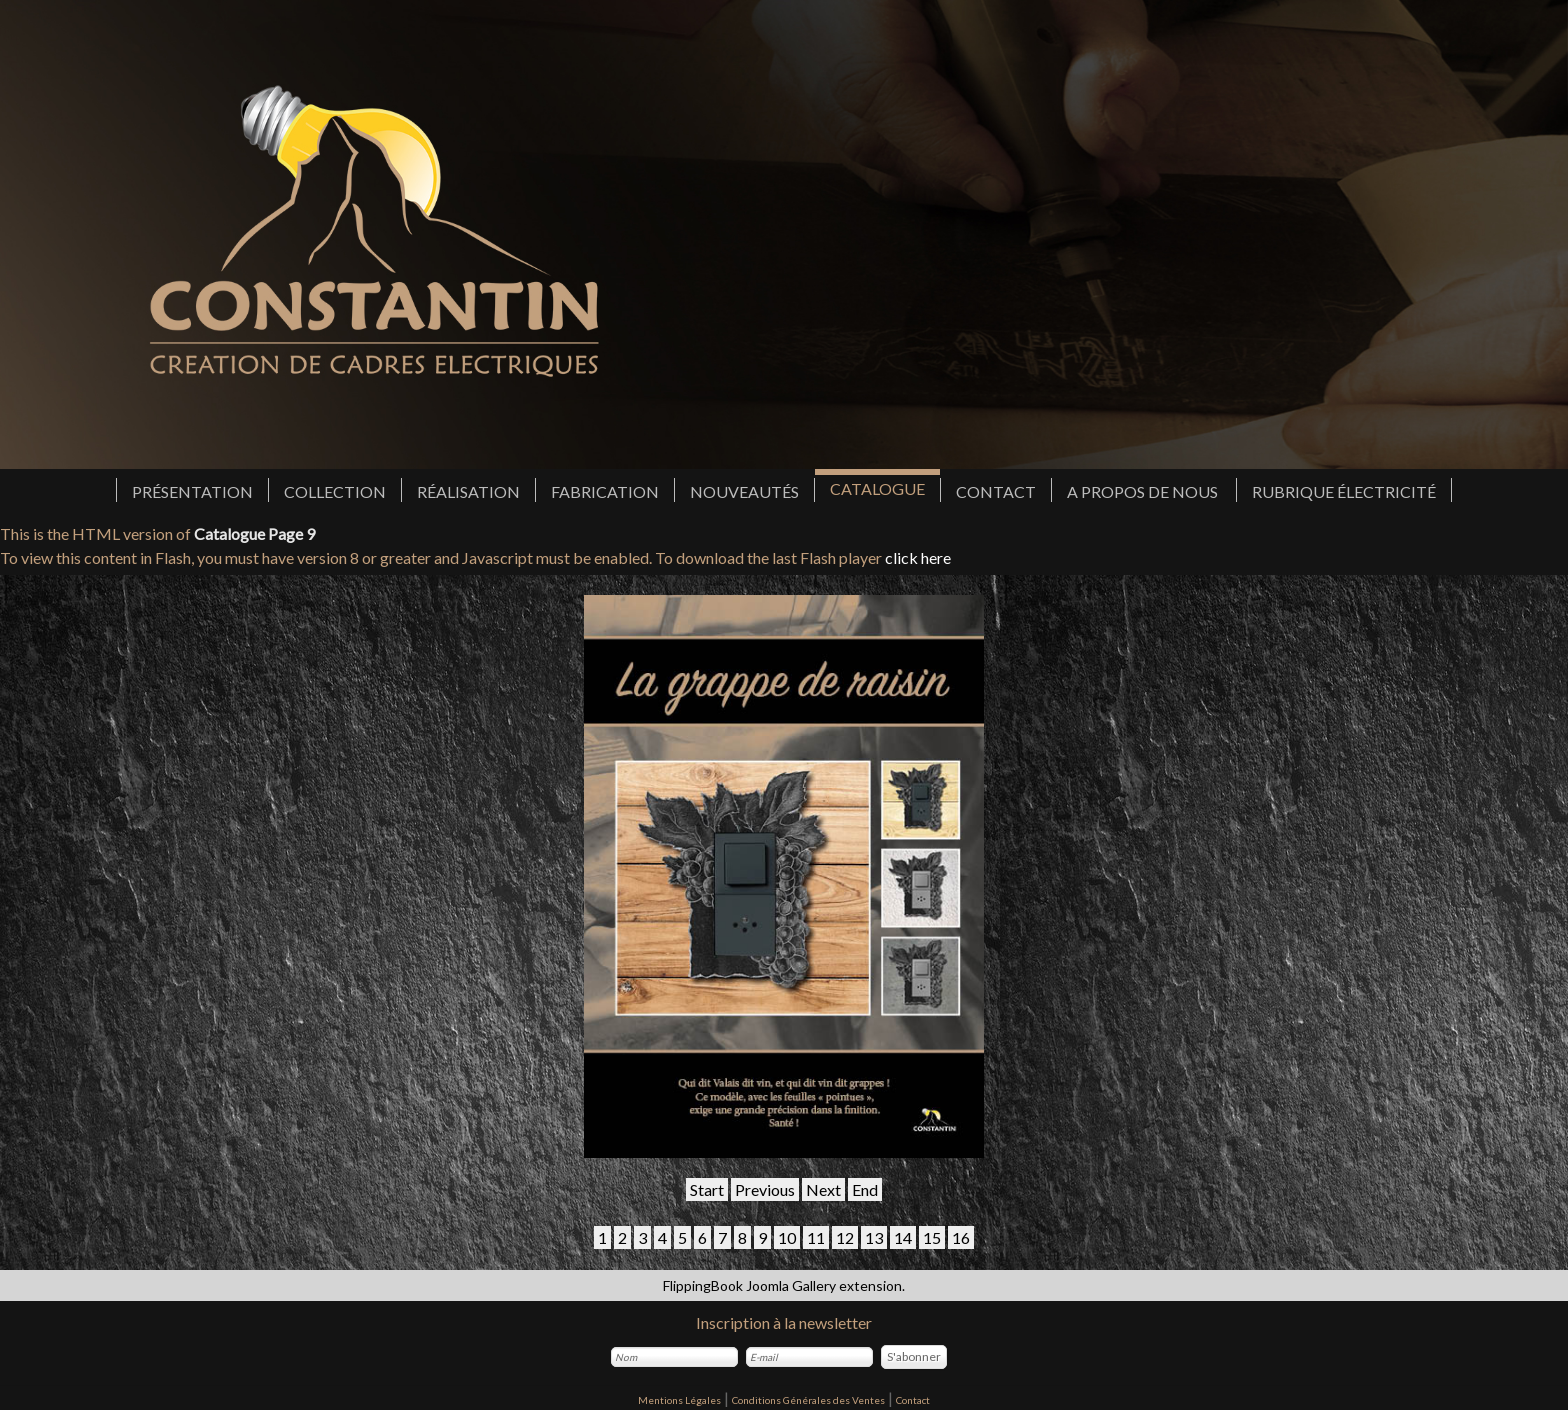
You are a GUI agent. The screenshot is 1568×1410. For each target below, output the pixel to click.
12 (845, 1237)
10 (787, 1237)
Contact (913, 1400)
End (865, 1189)
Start (707, 1189)
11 (816, 1237)
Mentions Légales (679, 1400)
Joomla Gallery (791, 1285)
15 (932, 1237)
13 (874, 1237)
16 (961, 1237)
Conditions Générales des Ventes (808, 1400)
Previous (765, 1189)
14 (903, 1237)
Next (823, 1189)
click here (918, 557)
